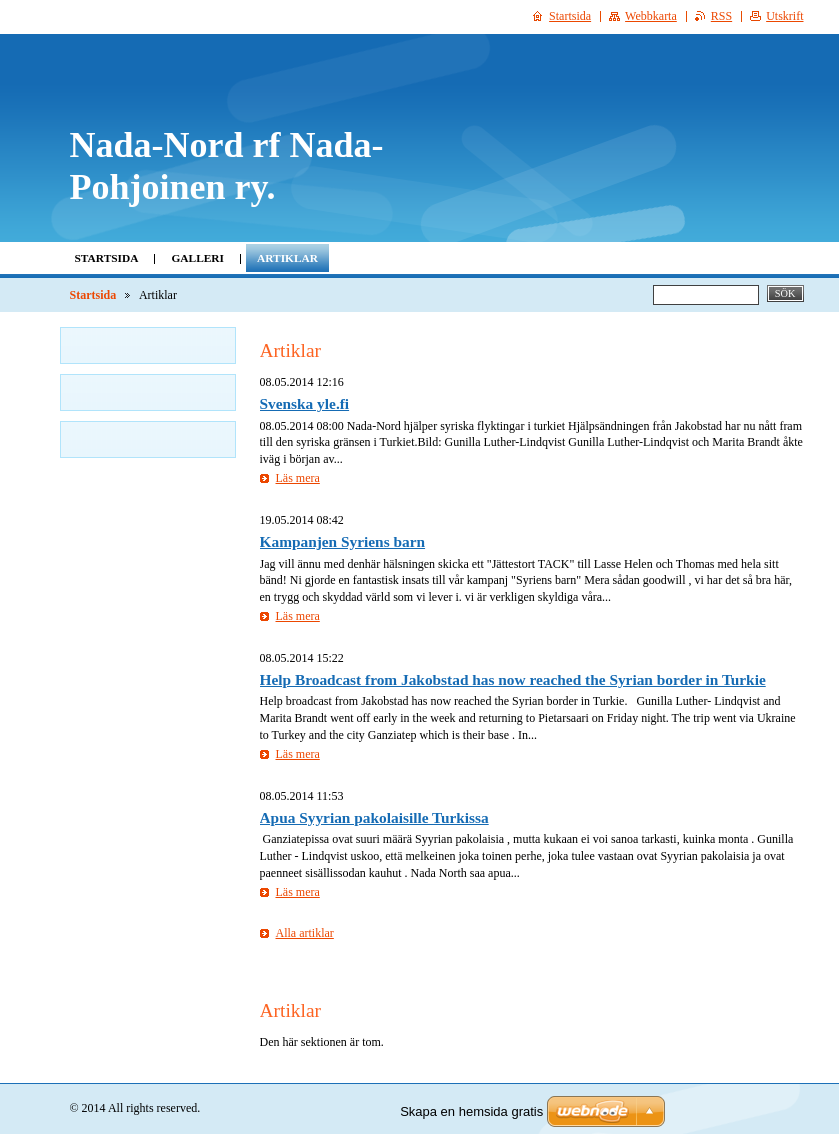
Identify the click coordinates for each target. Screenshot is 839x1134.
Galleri (197, 258)
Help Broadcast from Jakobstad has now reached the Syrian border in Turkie (513, 679)
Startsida (107, 258)
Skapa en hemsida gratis (471, 1111)
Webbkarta (651, 16)
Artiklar (287, 258)
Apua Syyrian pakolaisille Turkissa (374, 817)
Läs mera (298, 478)
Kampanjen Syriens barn (343, 541)
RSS (721, 16)
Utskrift (784, 16)
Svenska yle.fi (305, 403)
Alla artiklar (305, 933)
